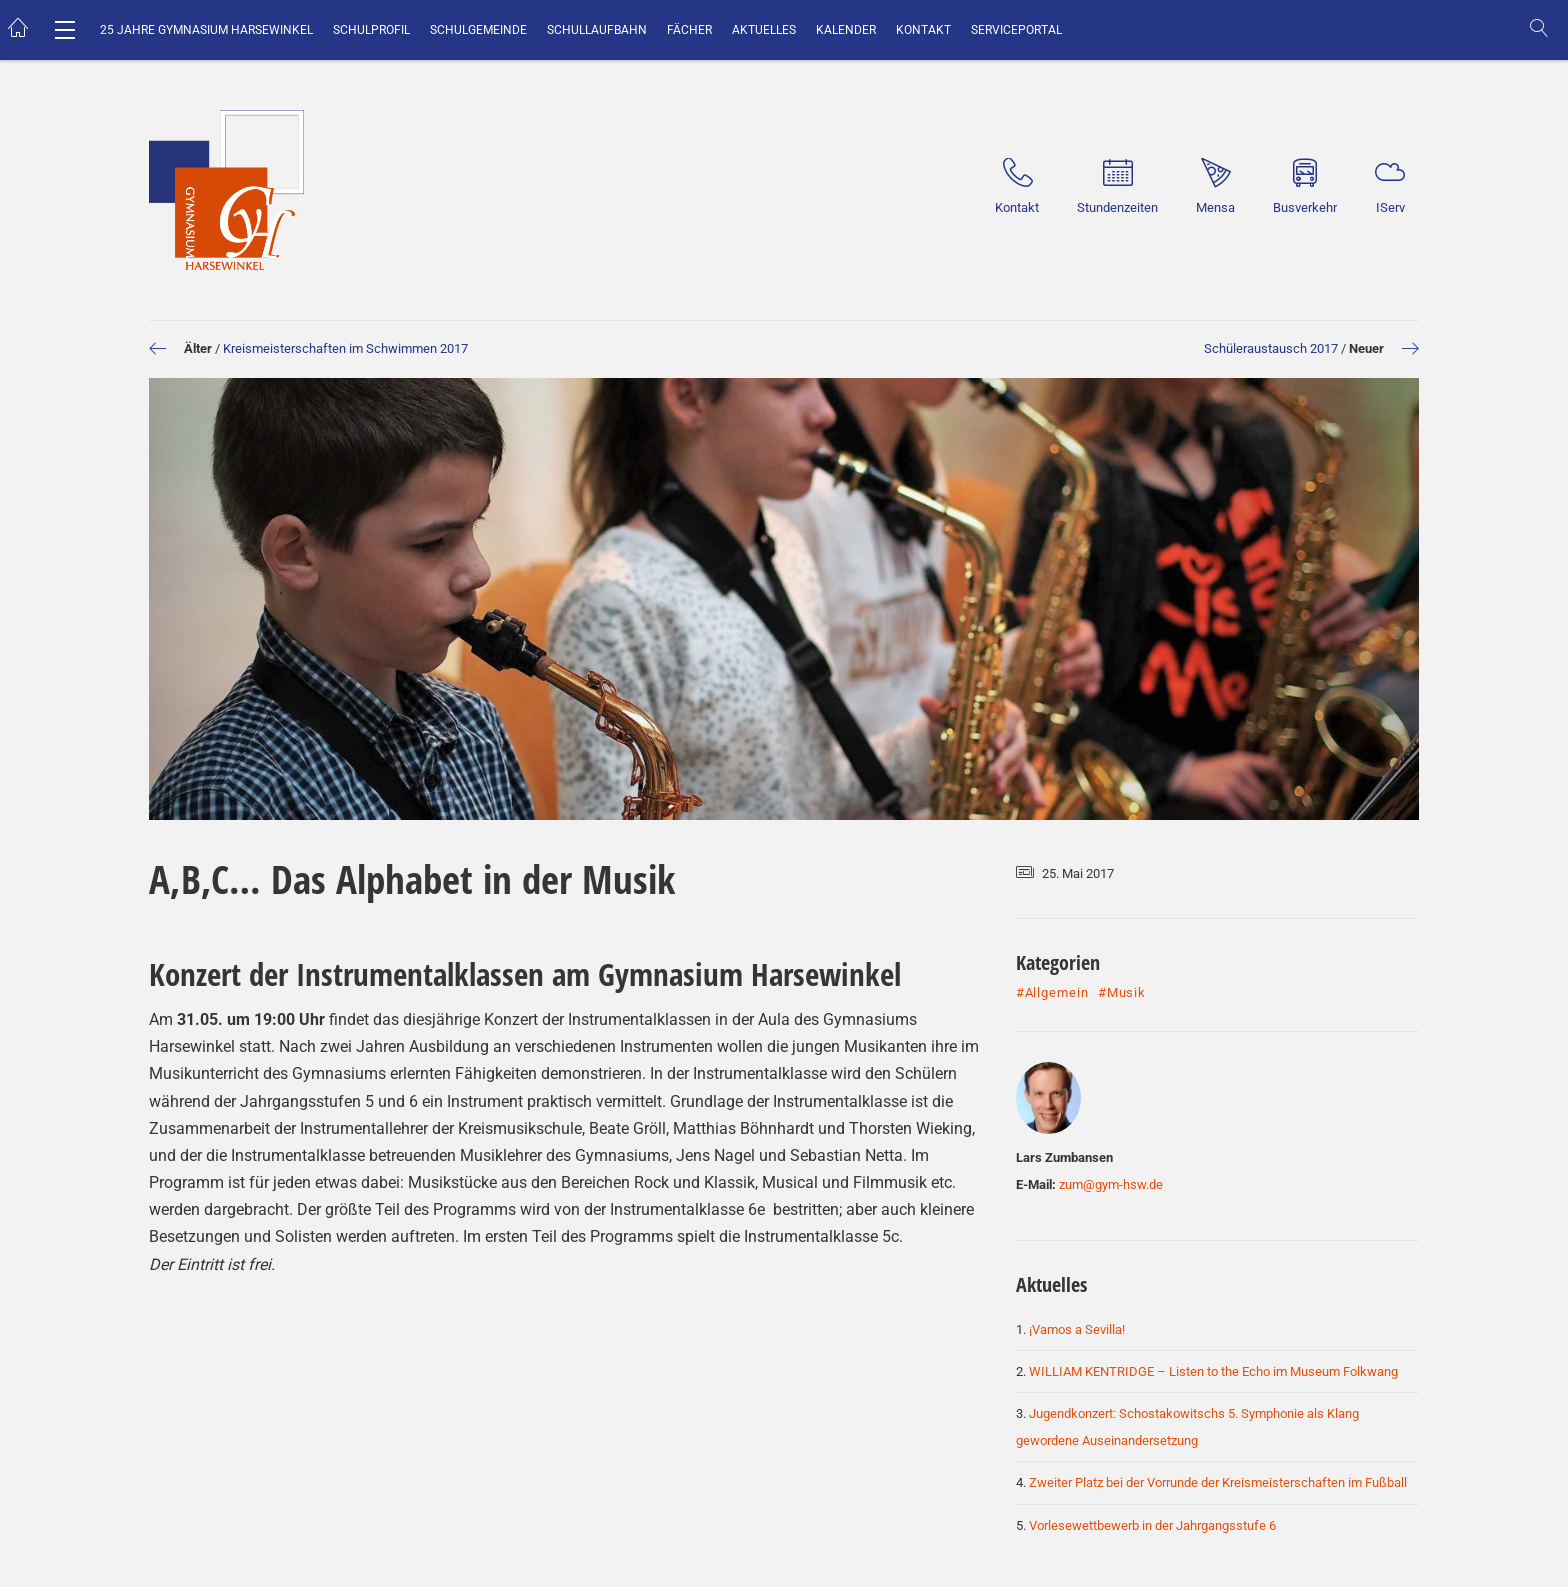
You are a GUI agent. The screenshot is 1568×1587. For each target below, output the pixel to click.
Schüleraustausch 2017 (1271, 348)
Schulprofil (371, 30)
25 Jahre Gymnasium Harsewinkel (206, 30)
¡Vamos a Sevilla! (1077, 1329)
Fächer (689, 30)
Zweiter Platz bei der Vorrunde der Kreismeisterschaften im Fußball (1218, 1482)
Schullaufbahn (597, 30)
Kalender (846, 30)
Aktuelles (764, 30)
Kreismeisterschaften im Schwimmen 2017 (345, 348)
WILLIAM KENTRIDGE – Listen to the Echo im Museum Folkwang (1213, 1371)
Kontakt (923, 30)
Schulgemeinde (478, 30)
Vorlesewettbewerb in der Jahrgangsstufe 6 (1152, 1525)
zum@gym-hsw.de (1111, 1184)
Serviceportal (1016, 30)
